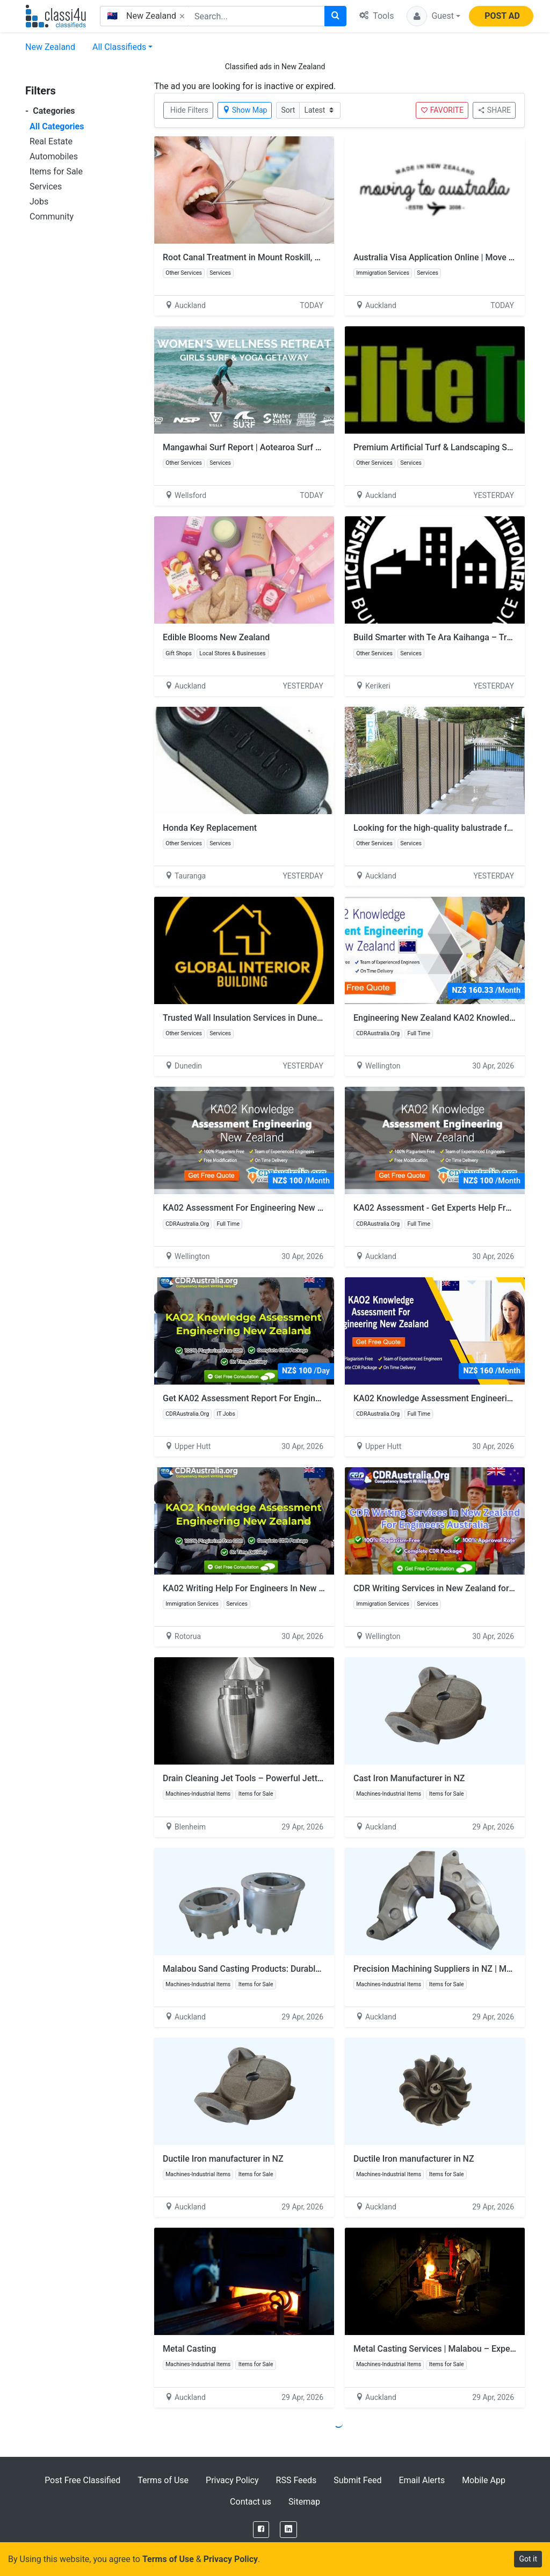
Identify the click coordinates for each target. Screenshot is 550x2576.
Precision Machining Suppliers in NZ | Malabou (442, 1969)
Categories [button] (50, 111)
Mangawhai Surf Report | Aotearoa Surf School (257, 447)
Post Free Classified (82, 2480)
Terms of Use (163, 2480)
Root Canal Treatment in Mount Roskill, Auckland (256, 257)
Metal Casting (189, 2349)
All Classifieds (119, 47)
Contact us (250, 2502)
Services (46, 186)
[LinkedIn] (288, 2529)
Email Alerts (422, 2480)
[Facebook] (261, 2529)
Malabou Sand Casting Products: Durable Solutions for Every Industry (295, 1969)
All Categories (57, 126)
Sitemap (304, 2502)
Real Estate (51, 141)
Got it (528, 2559)
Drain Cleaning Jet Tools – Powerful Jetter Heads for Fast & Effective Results (310, 1778)
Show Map (244, 110)
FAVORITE (442, 110)
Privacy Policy (232, 2480)
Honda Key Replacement (210, 828)
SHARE (494, 110)
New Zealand (50, 47)
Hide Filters (189, 110)
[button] (433, 16)
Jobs (39, 201)
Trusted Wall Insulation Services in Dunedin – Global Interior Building (294, 1018)
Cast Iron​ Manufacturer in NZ (409, 1778)
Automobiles (54, 156)
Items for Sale (56, 171)
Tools (376, 16)
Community (52, 216)
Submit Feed (357, 2480)
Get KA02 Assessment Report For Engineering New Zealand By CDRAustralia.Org (317, 1398)
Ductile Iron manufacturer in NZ (223, 2159)
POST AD (502, 16)
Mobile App (483, 2480)
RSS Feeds (296, 2480)
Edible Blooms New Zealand (216, 637)
